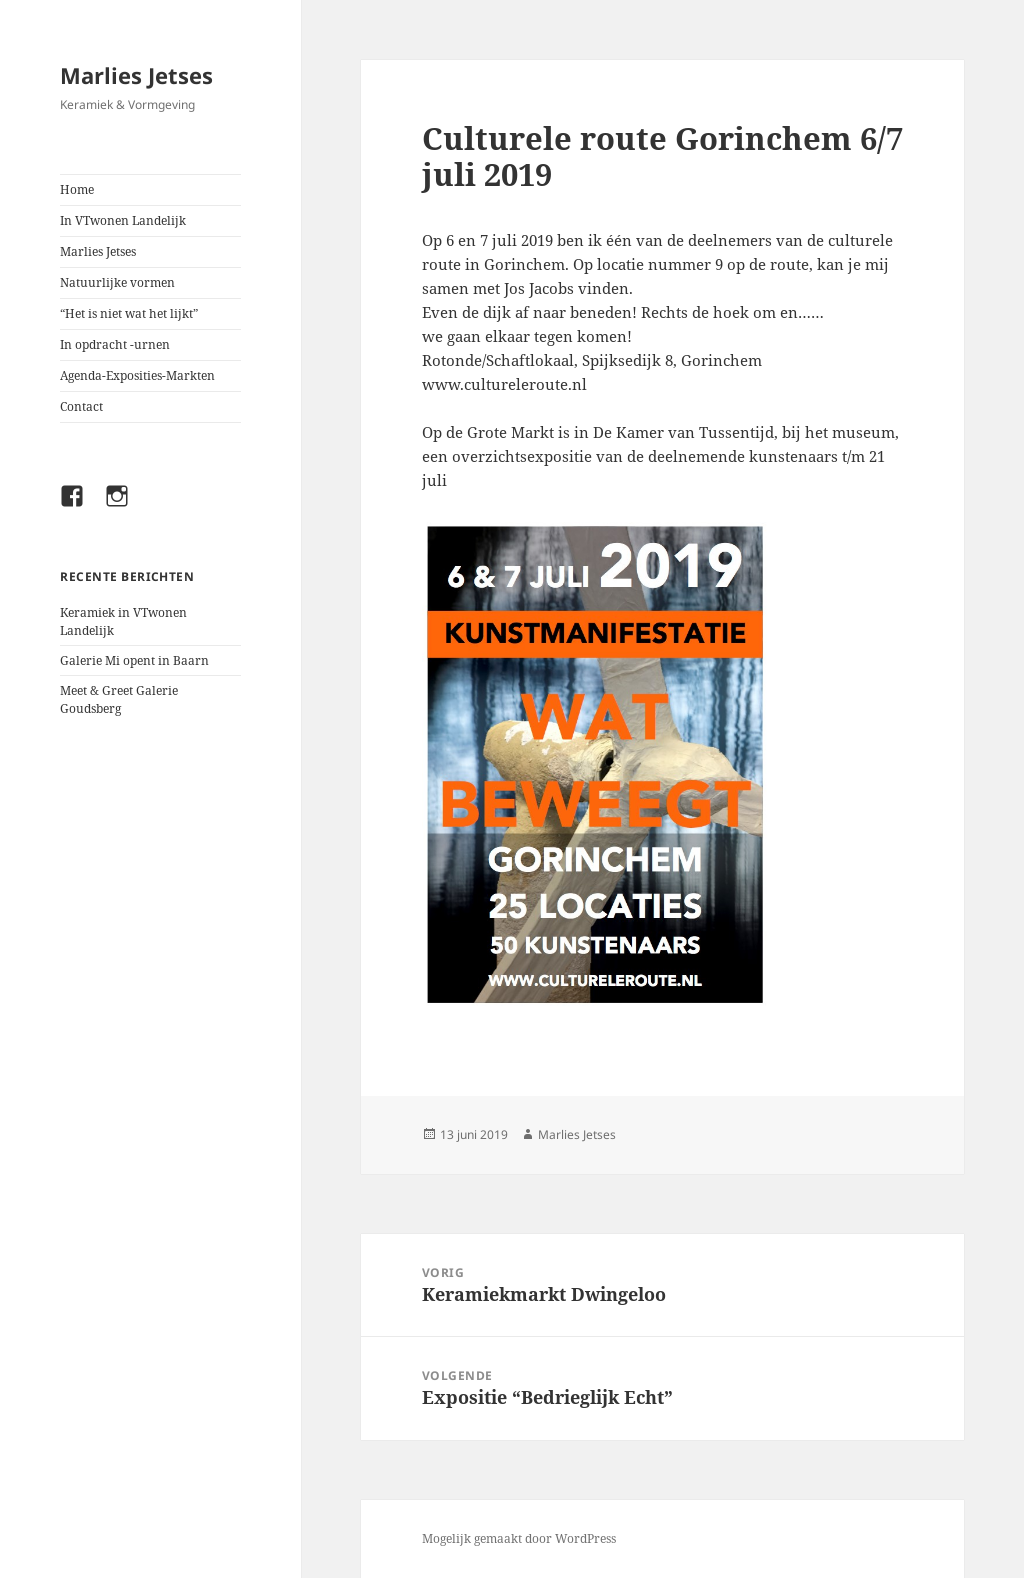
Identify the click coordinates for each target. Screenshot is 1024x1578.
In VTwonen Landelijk (123, 220)
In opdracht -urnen (115, 344)
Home (77, 189)
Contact (81, 406)
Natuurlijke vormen (117, 282)
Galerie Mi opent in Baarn (134, 660)
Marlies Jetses (136, 75)
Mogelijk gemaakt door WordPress (519, 1538)
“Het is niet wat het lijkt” (129, 313)
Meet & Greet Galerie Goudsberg (119, 699)
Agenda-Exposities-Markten (137, 375)
